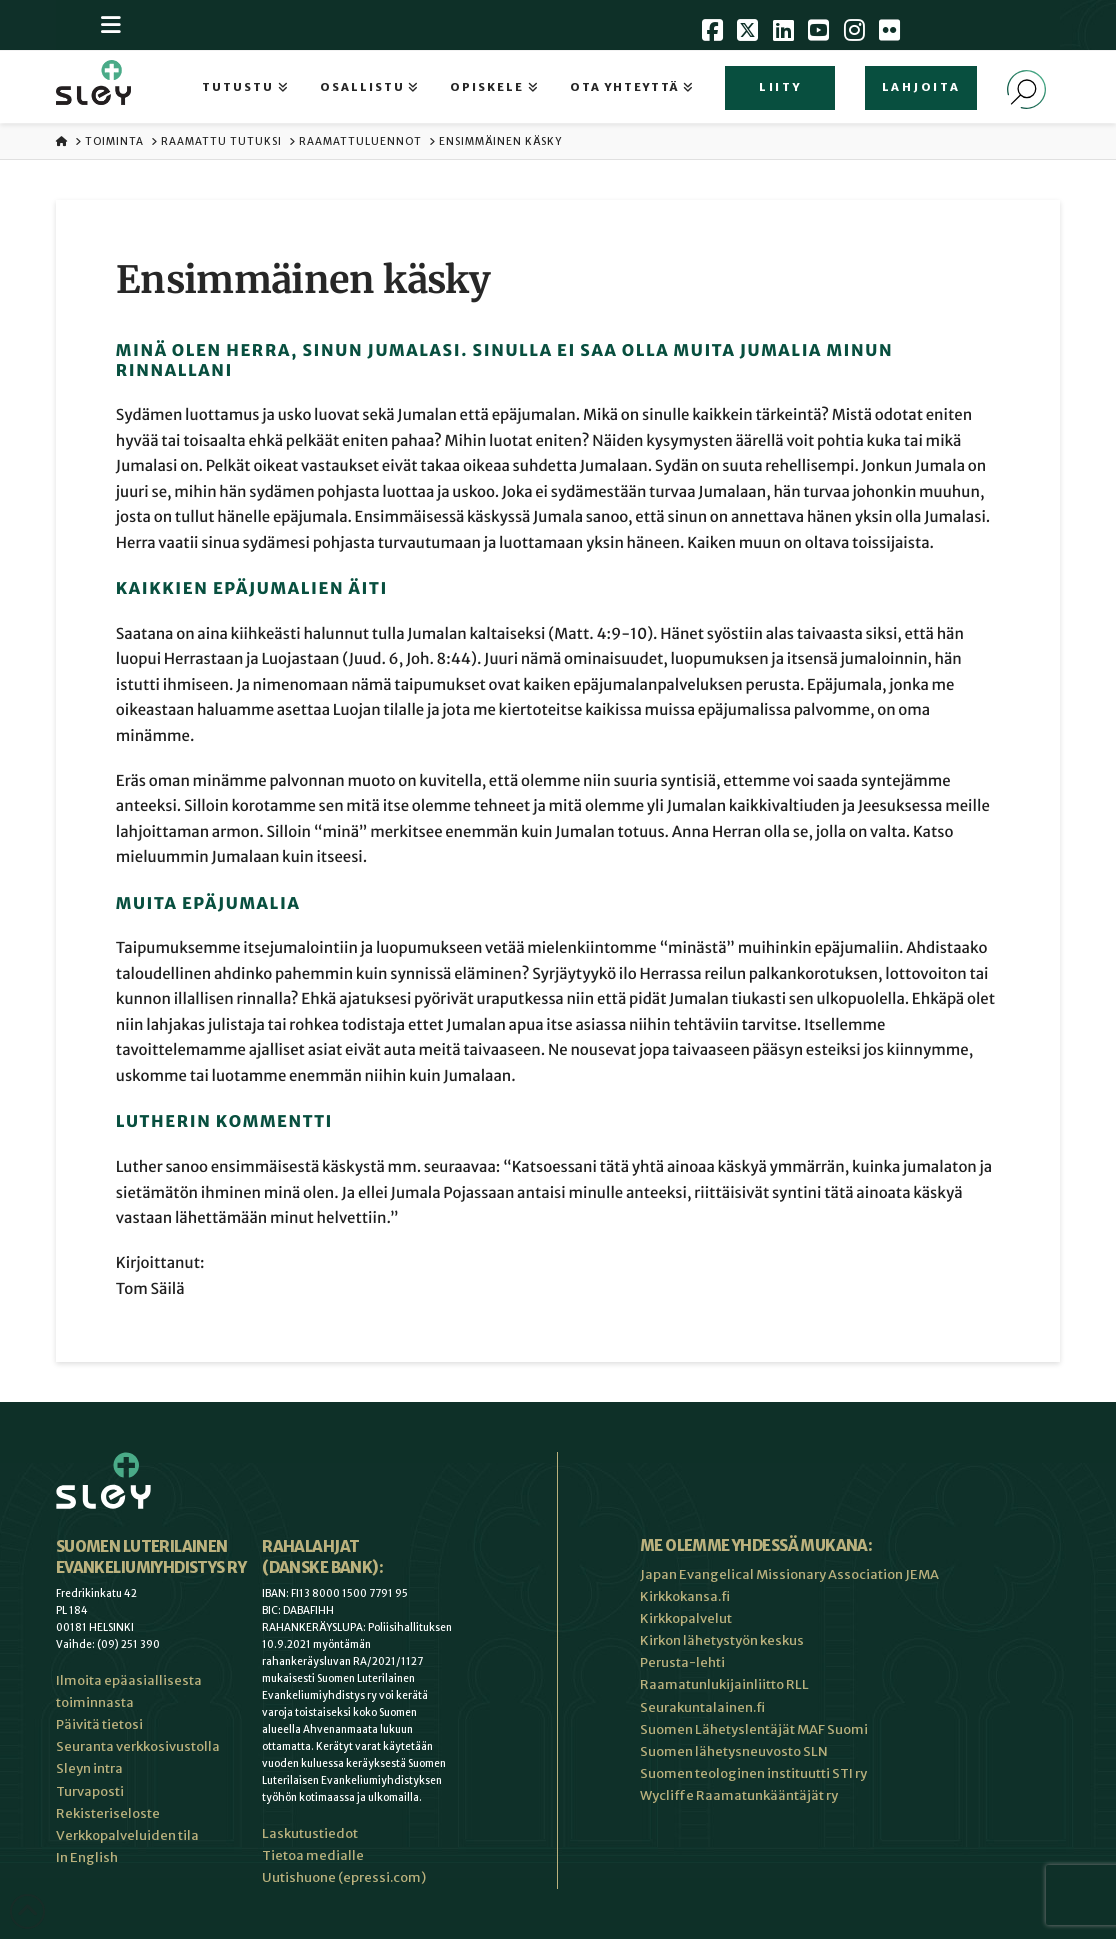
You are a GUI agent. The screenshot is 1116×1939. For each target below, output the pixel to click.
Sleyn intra (89, 1768)
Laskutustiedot (310, 1833)
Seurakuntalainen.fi (702, 1707)
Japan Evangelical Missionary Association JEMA (789, 1574)
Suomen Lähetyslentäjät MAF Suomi (754, 1729)
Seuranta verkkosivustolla (138, 1746)
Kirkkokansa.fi (685, 1596)
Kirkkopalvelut (686, 1618)
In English (87, 1857)
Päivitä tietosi (99, 1724)
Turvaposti (90, 1791)
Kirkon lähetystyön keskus (722, 1640)
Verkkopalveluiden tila (127, 1835)
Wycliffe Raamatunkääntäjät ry (739, 1795)
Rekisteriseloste (108, 1813)
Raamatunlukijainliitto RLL (724, 1684)
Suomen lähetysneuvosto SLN (734, 1751)
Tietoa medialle (313, 1855)
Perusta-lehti (682, 1662)
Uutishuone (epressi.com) (344, 1877)
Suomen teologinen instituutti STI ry (753, 1773)
